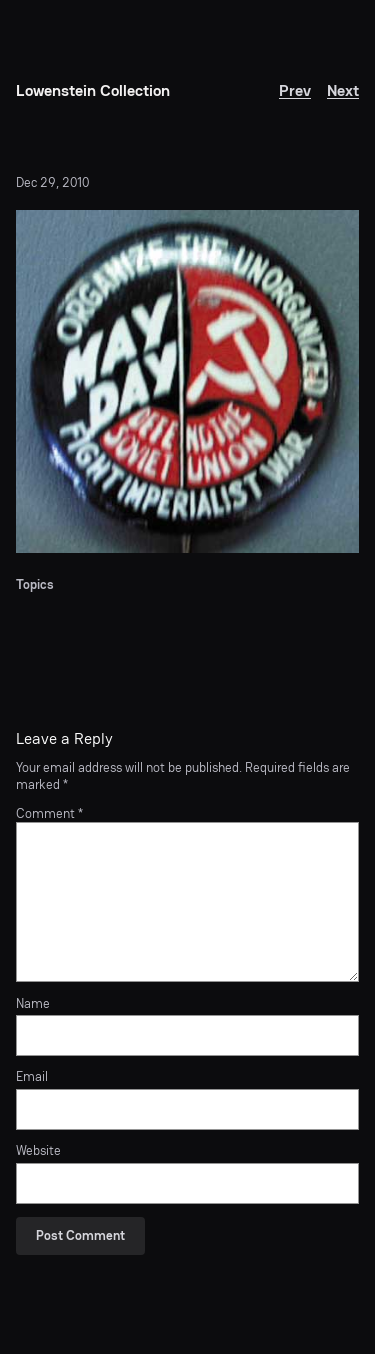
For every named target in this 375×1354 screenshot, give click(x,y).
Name (33, 1004)
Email (32, 1077)
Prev (295, 90)
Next (343, 90)
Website (38, 1151)
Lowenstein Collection (93, 90)
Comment (49, 813)
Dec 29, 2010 (52, 182)
